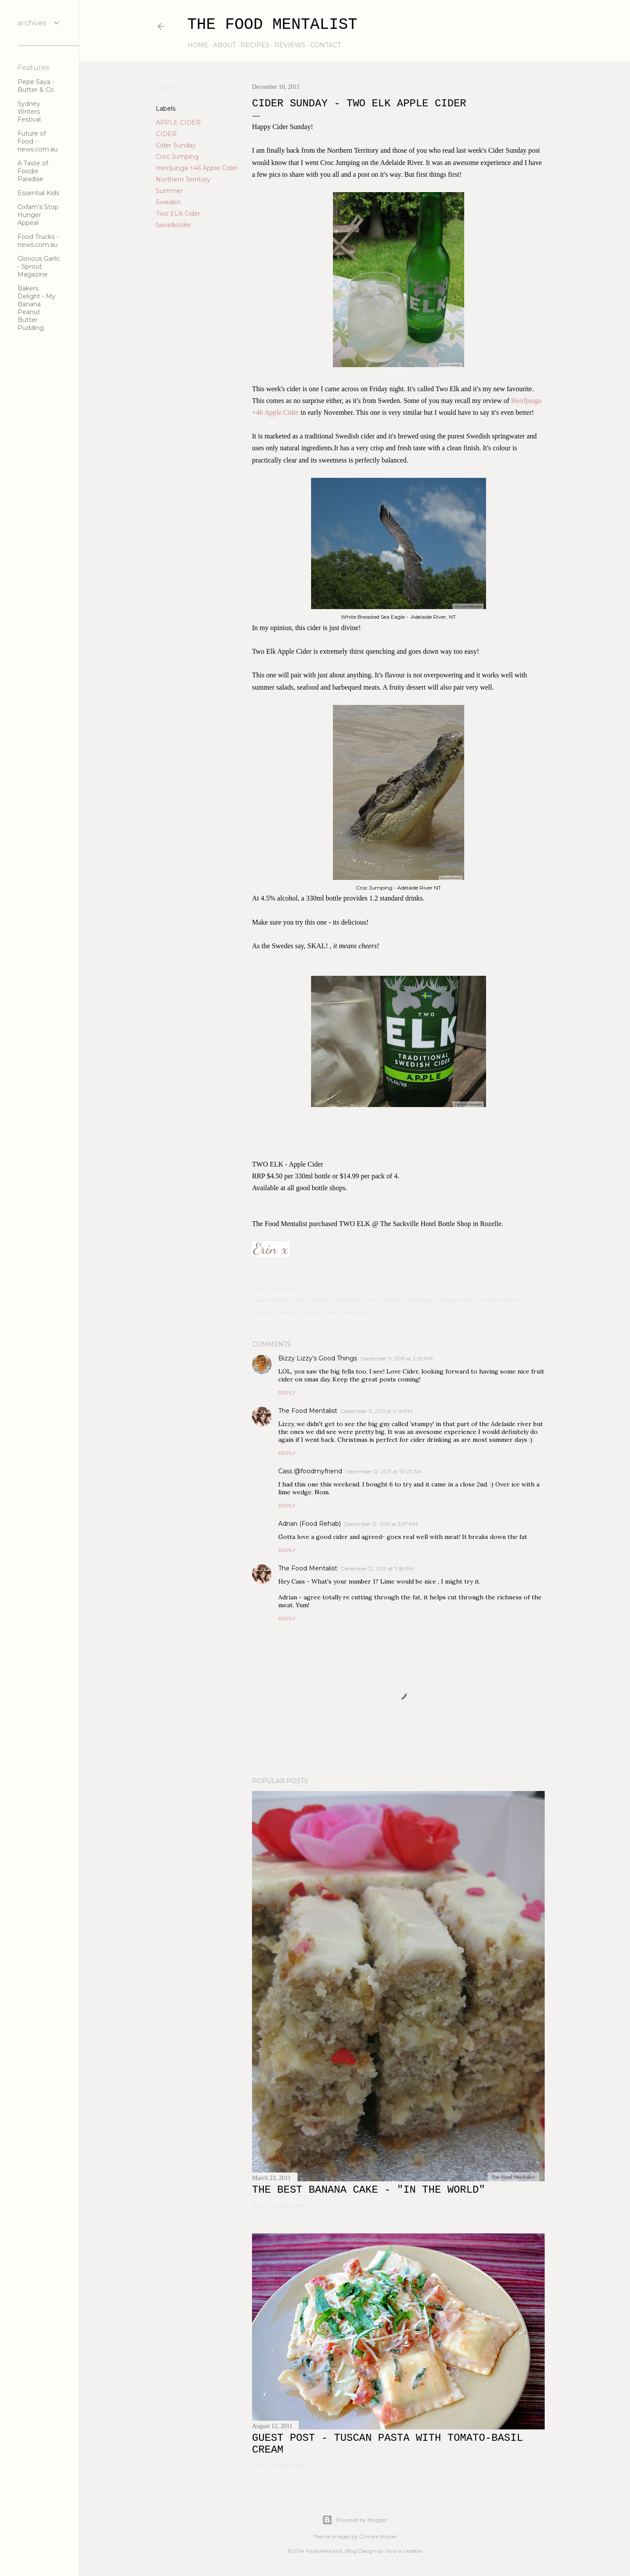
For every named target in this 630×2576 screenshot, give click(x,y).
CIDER (166, 134)
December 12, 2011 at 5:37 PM (380, 1524)
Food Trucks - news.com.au (38, 241)
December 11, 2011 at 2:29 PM (396, 1358)
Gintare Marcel (377, 2536)
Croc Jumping (177, 157)
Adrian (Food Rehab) (309, 1524)
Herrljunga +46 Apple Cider (197, 168)
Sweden (168, 202)
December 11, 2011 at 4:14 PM (377, 1411)
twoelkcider (173, 225)
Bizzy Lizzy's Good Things (317, 1358)
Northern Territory (183, 179)
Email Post (287, 1288)
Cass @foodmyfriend (310, 1471)
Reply (286, 1392)
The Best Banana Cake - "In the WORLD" (368, 2190)
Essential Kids (38, 193)
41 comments (290, 2465)
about (224, 45)
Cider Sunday (176, 145)
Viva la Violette (403, 2551)
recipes (255, 45)
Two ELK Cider (178, 213)
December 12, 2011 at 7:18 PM (377, 1568)
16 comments (290, 2205)
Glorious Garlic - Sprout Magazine (39, 266)
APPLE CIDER (178, 122)
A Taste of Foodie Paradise (33, 171)
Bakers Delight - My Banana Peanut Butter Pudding (37, 308)
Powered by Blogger (355, 2520)
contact (325, 45)
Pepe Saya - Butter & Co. (36, 86)
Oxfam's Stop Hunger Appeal (38, 215)
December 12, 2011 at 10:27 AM (384, 1471)
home (197, 45)
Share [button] (164, 87)
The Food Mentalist (272, 25)
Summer (169, 191)
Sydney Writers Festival (29, 111)
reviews (289, 45)
